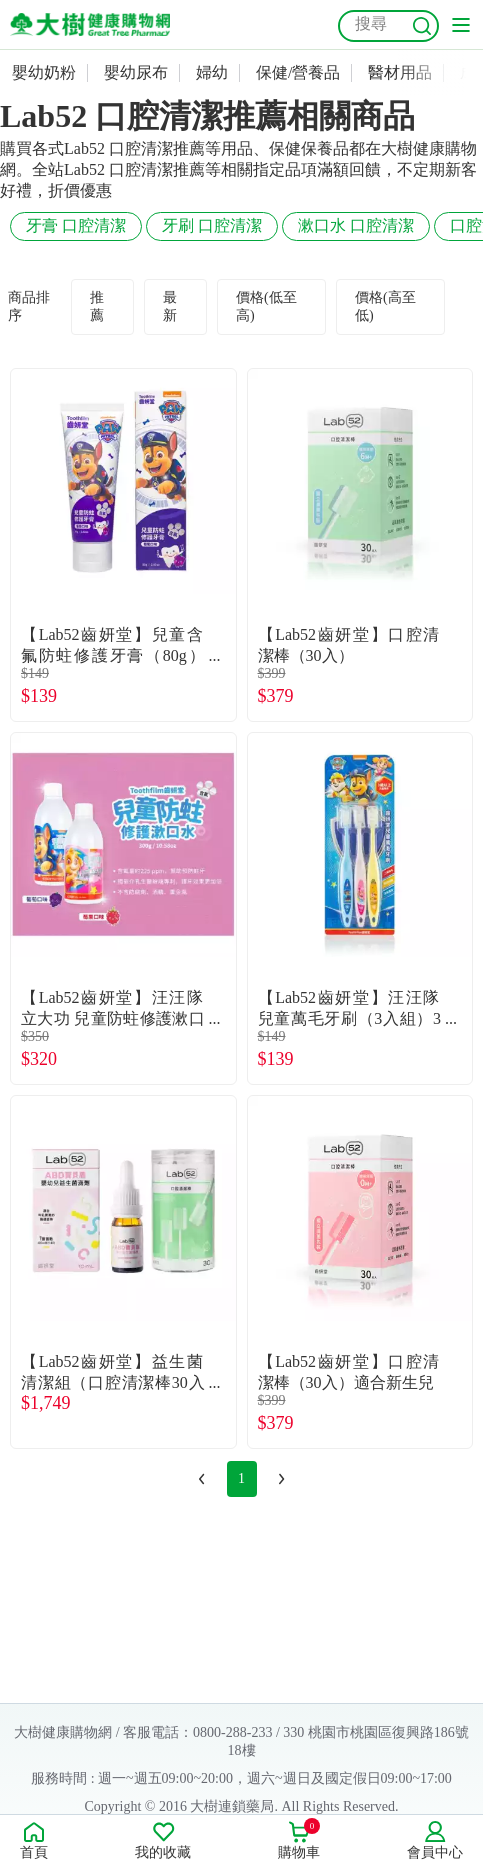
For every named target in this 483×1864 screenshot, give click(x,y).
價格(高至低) (385, 306)
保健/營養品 (298, 72)
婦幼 (212, 72)
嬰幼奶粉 (44, 72)
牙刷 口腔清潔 (212, 225)
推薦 (97, 306)
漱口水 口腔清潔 (356, 225)
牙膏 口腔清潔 (76, 225)
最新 (170, 306)
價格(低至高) (266, 306)
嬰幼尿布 (136, 72)
